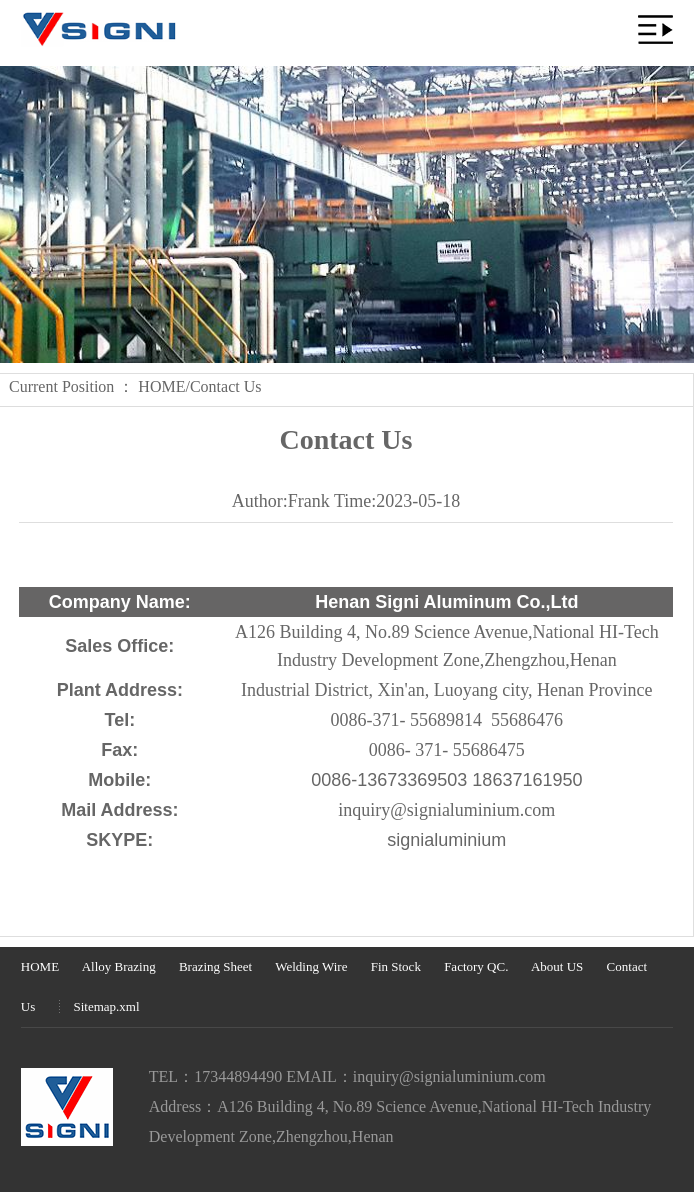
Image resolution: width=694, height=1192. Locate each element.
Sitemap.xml (107, 1006)
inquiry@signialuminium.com (449, 1076)
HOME (161, 386)
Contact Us (226, 386)
